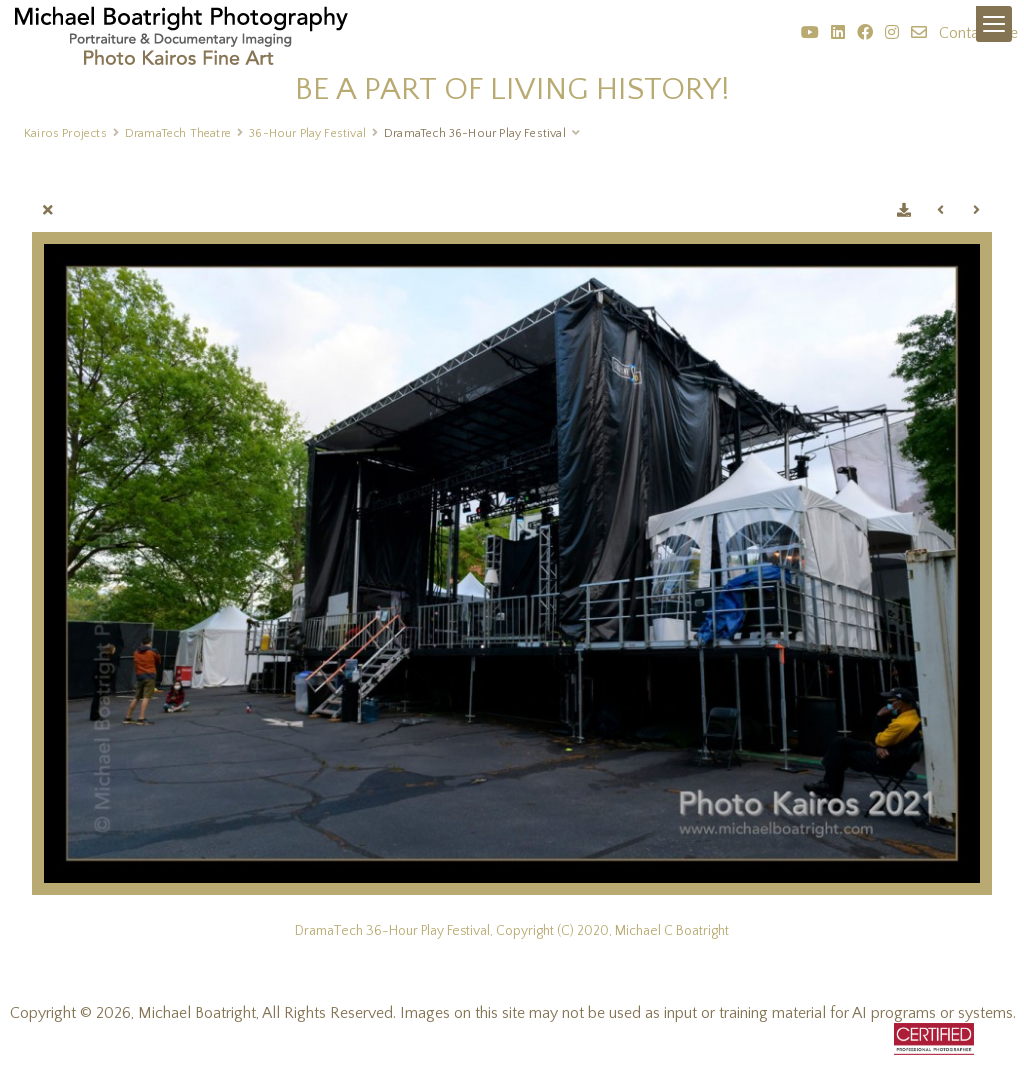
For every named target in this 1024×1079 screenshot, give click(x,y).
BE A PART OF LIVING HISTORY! (512, 89)
